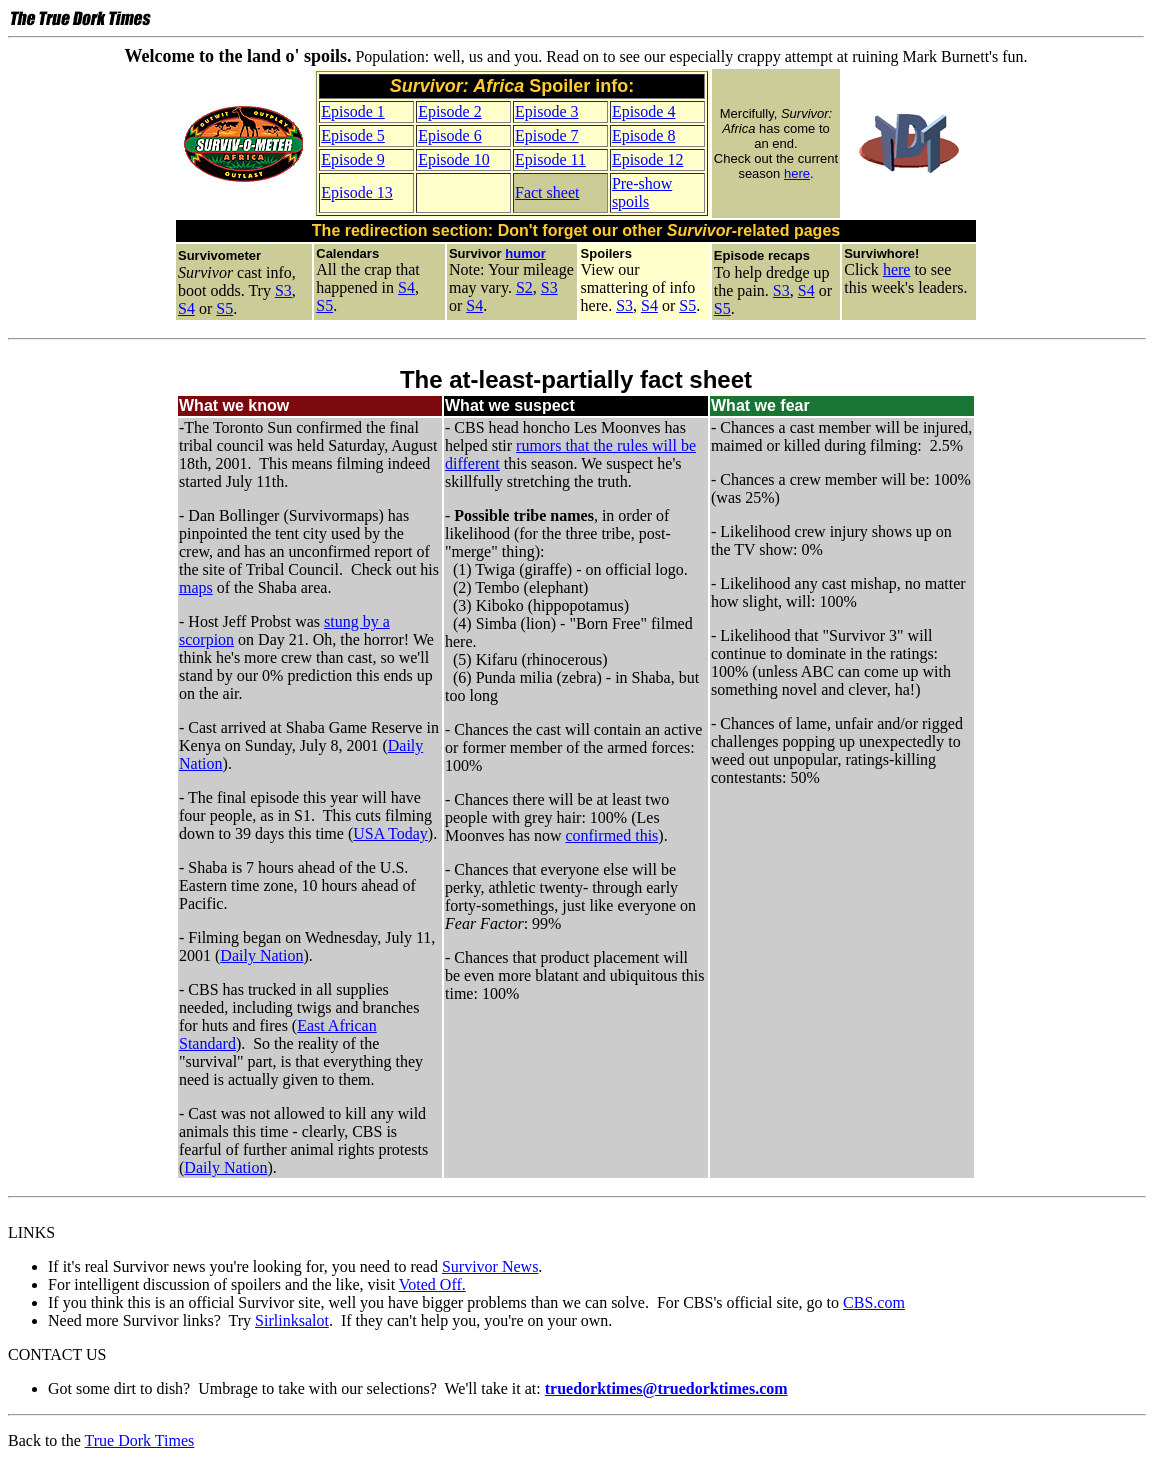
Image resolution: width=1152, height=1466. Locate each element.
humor (525, 253)
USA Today (390, 833)
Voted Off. (432, 1284)
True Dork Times (140, 1440)
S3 (283, 290)
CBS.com (874, 1302)
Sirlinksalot (292, 1320)
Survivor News (490, 1266)
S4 (186, 308)
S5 (224, 308)
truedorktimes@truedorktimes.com (666, 1388)
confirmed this (611, 835)
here (797, 173)
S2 (524, 287)
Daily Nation (261, 955)
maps (196, 587)
